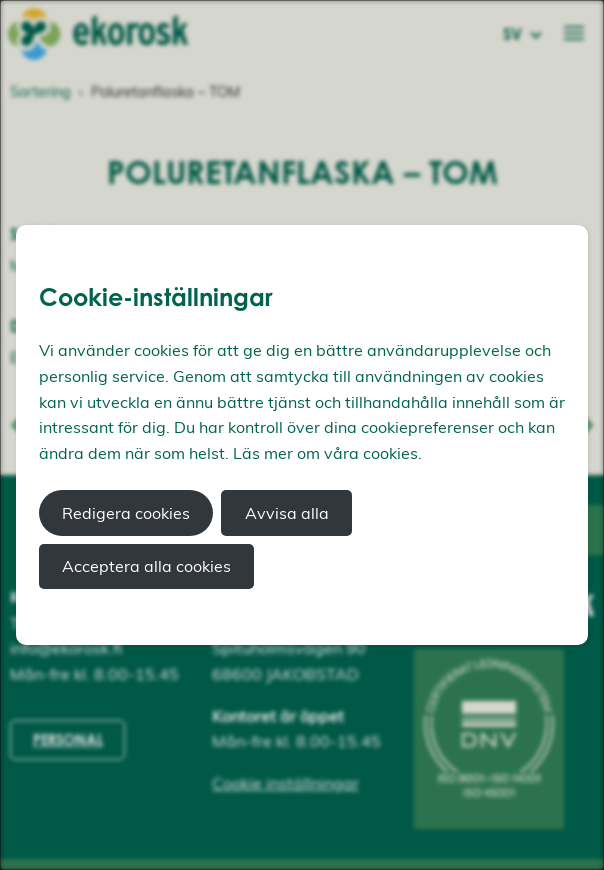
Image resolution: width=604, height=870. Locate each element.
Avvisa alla (287, 513)
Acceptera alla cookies (146, 566)
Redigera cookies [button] (126, 513)
